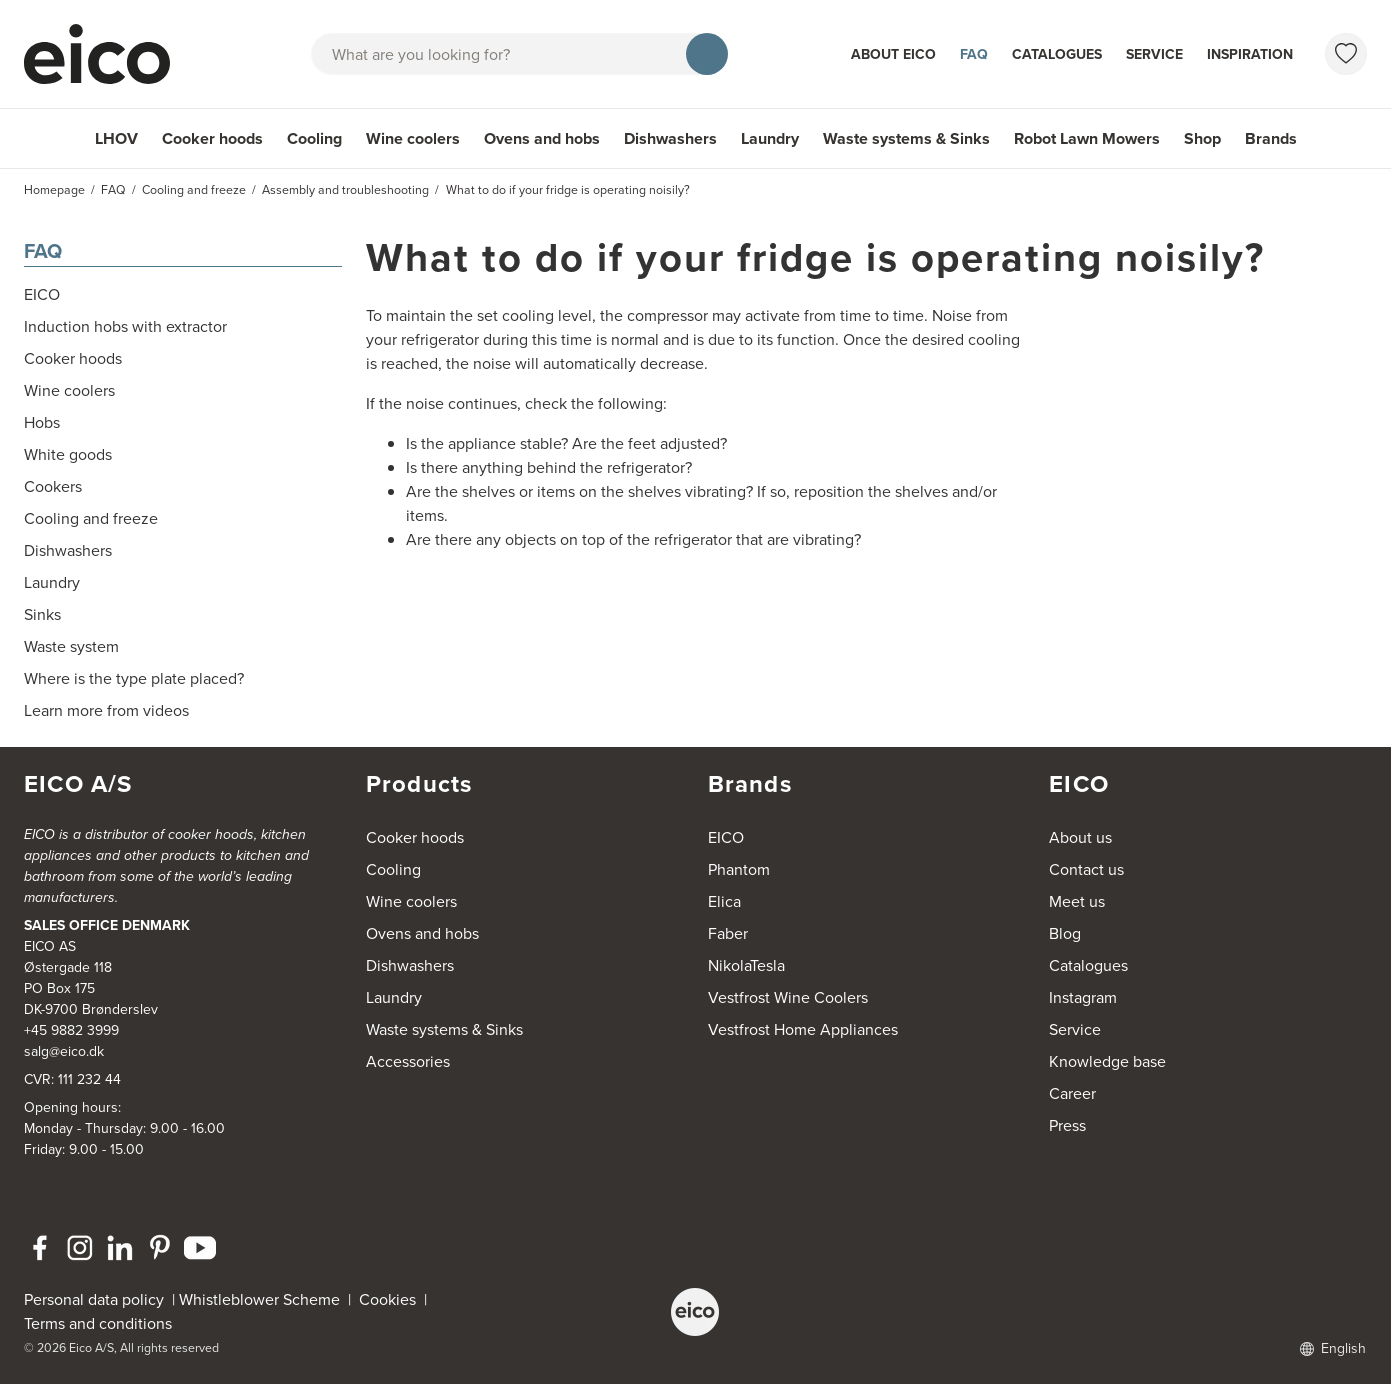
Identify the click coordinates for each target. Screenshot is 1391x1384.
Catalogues (1057, 54)
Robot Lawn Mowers (1087, 138)
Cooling (314, 138)
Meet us (1077, 901)
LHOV (116, 138)
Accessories (408, 1061)
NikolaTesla (746, 965)
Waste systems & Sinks (906, 138)
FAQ (974, 54)
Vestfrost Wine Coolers (788, 997)
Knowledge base (1107, 1061)
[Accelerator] (106, 54)
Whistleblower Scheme (259, 1299)
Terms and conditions (98, 1323)
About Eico (893, 54)
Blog (1065, 933)
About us (1080, 837)
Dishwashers (670, 138)
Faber (728, 933)
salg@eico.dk (64, 1051)
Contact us (1086, 869)
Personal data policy (94, 1299)
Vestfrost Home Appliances (803, 1029)
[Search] (707, 54)
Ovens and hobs (542, 138)
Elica (724, 901)
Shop (1202, 138)
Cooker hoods (212, 138)
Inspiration (1250, 54)
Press (1067, 1125)
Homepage (54, 190)
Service (1154, 54)
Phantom (739, 869)
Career (1072, 1093)
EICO (726, 837)
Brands (1271, 138)
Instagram (1083, 997)
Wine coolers (413, 138)
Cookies (391, 1299)
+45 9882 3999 (71, 1030)
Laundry (770, 138)
